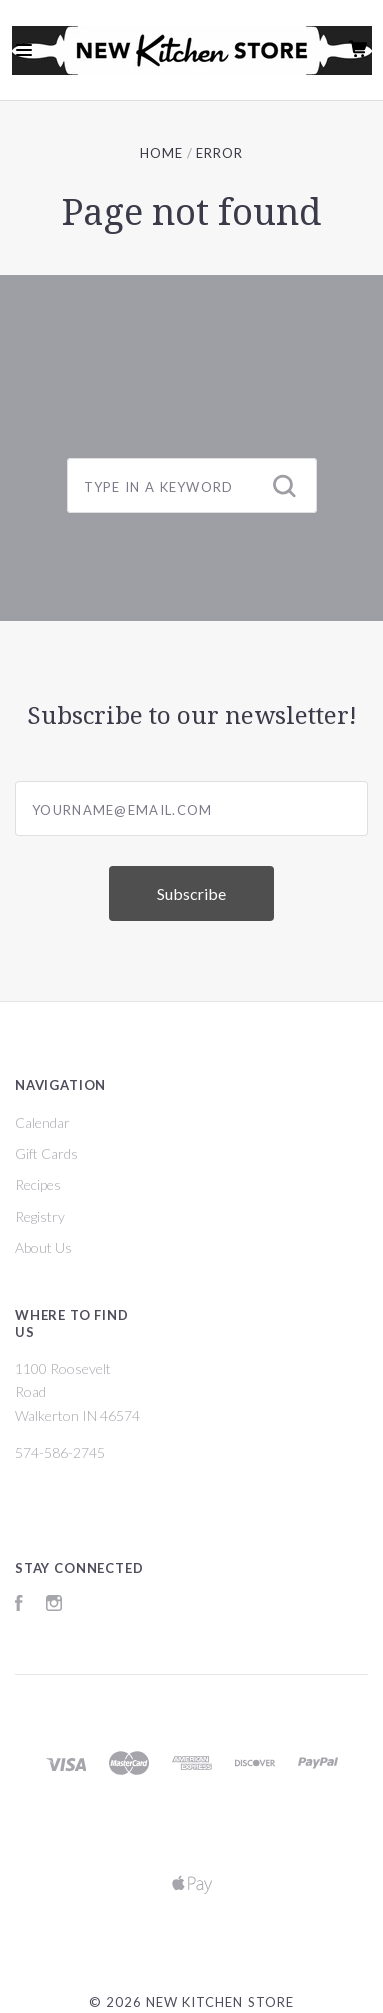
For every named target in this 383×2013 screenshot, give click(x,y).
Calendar (42, 1122)
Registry (40, 1216)
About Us (43, 1247)
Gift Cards (46, 1153)
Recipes (38, 1184)
